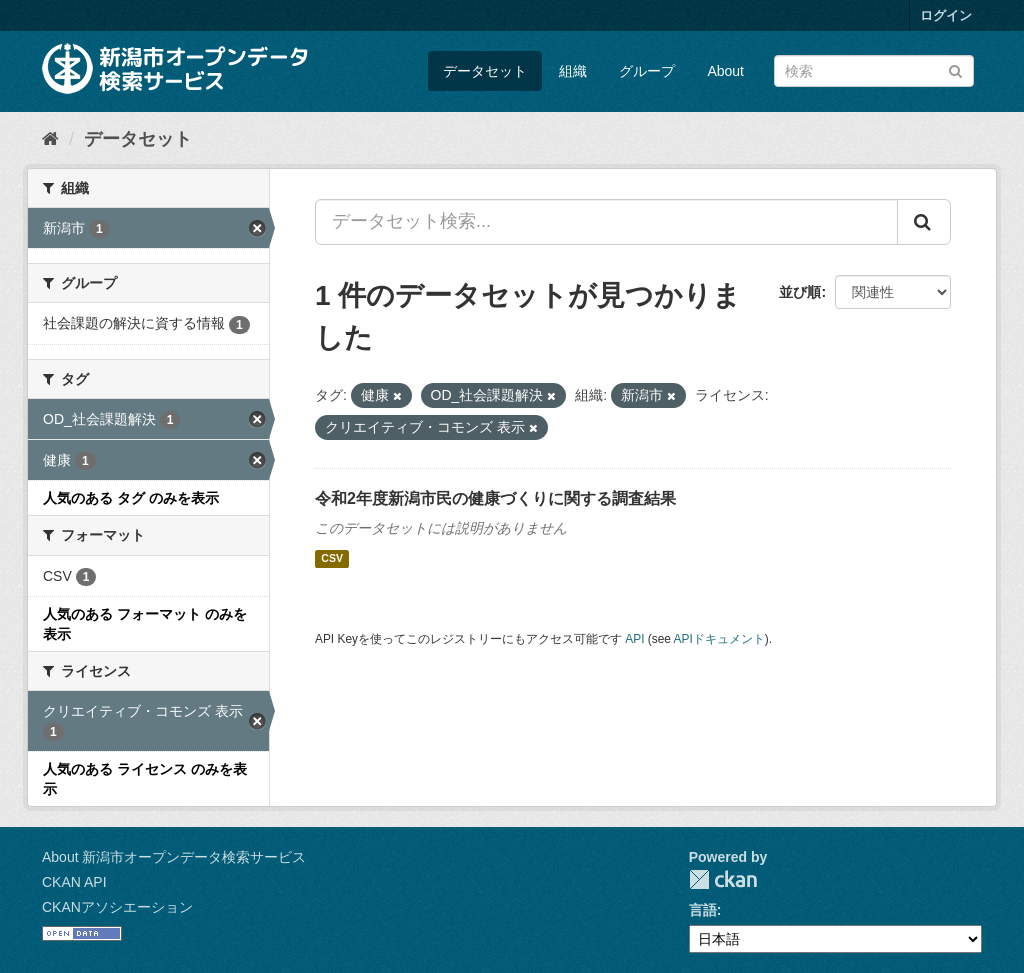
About (725, 71)
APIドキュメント (719, 639)
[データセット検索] (874, 71)
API (634, 639)
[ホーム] (50, 139)
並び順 (800, 292)
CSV (332, 559)
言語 (703, 910)
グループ (647, 71)
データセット (485, 71)
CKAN (723, 879)
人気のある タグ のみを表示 (131, 498)
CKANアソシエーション (117, 907)
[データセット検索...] (606, 222)
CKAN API (74, 882)
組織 (573, 71)
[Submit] (955, 69)
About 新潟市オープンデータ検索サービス (174, 857)
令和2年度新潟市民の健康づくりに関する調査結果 (495, 498)
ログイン (946, 15)
